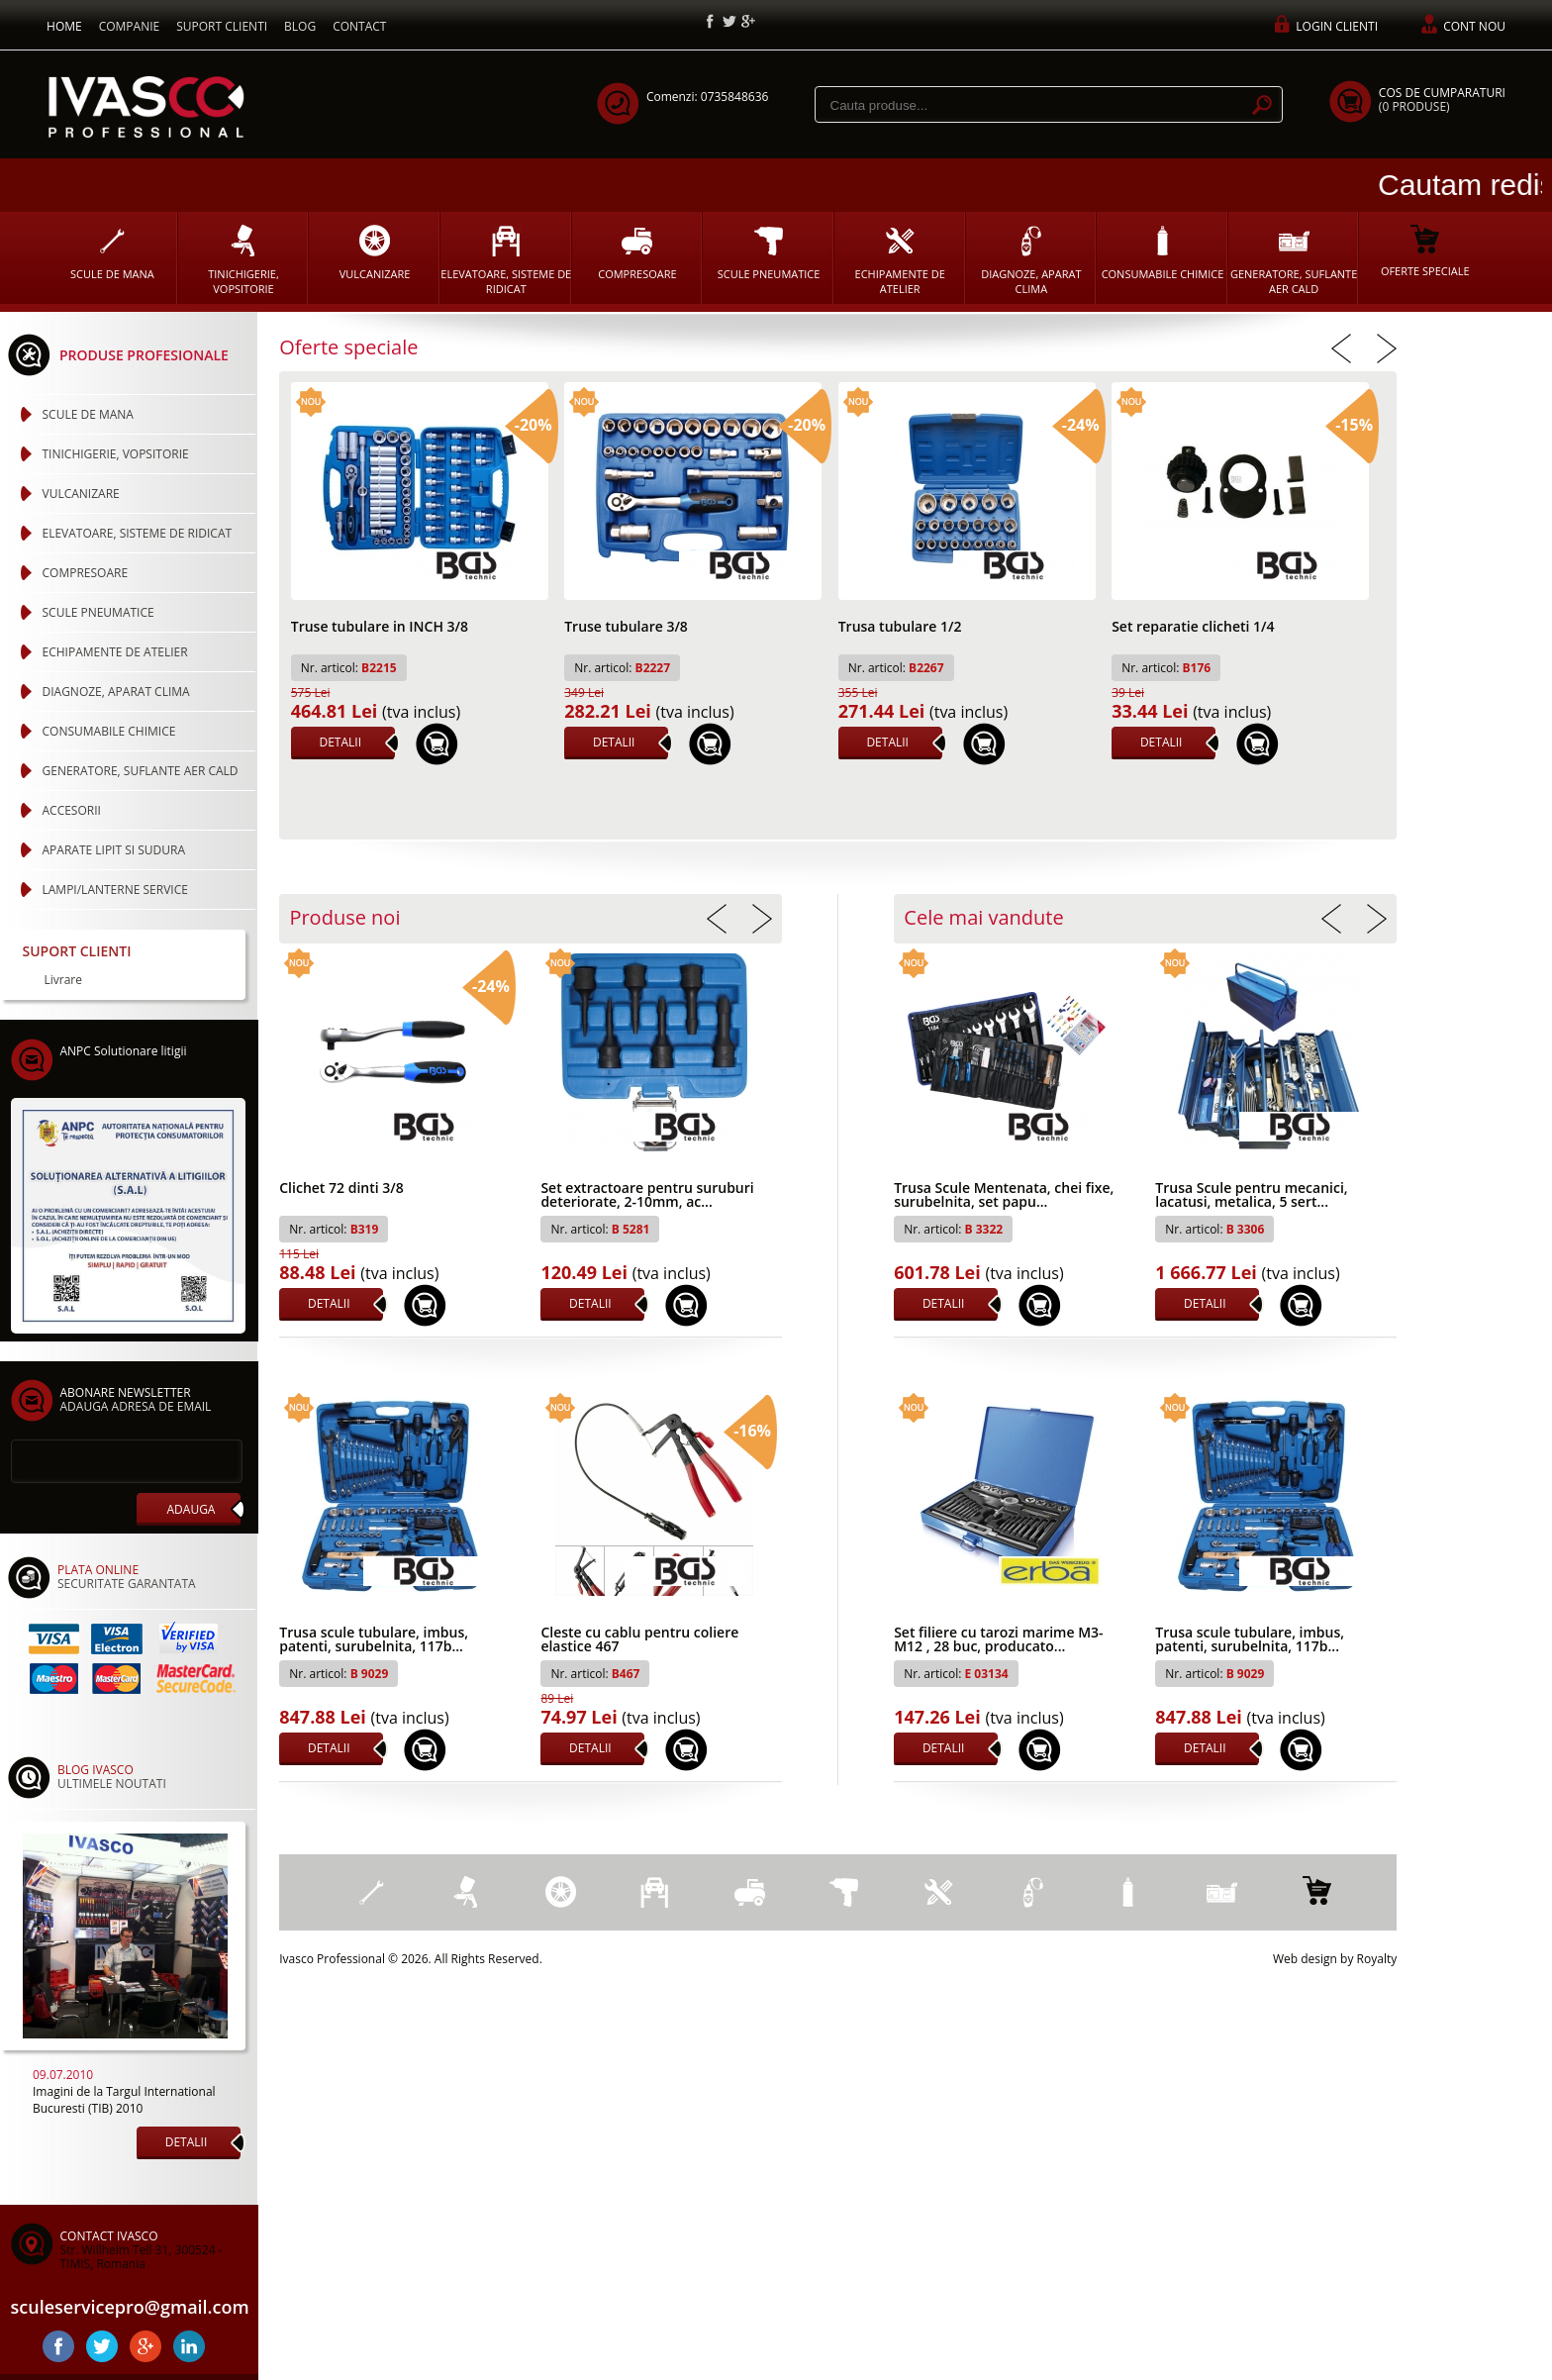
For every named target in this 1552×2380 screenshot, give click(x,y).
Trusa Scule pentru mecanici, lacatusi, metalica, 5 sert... (1251, 1195)
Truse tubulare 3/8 (626, 628)
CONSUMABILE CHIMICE (1163, 253)
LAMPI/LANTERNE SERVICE (115, 889)
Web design (1305, 1958)
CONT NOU (1474, 26)
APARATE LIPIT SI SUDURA (114, 850)
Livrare (64, 980)
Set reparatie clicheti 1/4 (1193, 628)
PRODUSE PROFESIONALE (144, 355)
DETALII (340, 742)
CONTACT (359, 26)
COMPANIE (129, 26)
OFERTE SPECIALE (1425, 251)
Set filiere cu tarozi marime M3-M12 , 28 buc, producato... (998, 1640)
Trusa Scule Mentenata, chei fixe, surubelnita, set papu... (1004, 1195)
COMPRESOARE (637, 253)
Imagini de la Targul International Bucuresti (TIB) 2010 (124, 2100)
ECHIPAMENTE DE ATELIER (900, 260)
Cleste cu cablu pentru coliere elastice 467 (639, 1640)
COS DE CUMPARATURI (1442, 99)
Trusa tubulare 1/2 (900, 628)
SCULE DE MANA (112, 253)
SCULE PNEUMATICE (769, 253)
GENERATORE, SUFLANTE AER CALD (1293, 260)
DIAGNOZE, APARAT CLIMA (1031, 260)
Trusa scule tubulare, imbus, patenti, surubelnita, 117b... (373, 1640)
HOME (64, 26)
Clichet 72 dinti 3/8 (341, 1189)
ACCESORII (72, 810)
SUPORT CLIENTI (221, 26)
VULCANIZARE (375, 253)
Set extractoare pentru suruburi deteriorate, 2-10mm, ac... (646, 1195)
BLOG (300, 26)
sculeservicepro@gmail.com (128, 2307)
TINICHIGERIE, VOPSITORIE (243, 260)
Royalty (1377, 1958)
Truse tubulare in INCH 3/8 (379, 628)
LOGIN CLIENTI (1337, 26)
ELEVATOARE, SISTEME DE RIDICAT (505, 260)
